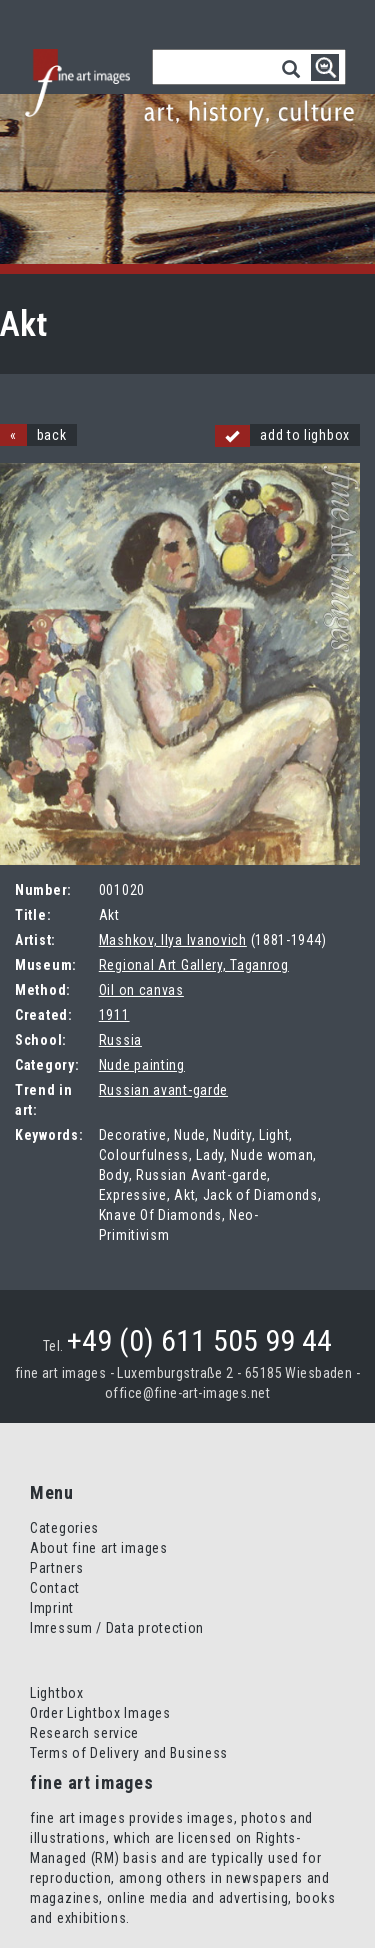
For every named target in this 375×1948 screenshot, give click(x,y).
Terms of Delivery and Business (129, 1753)
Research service (84, 1733)
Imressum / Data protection (117, 1628)
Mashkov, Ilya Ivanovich (173, 940)
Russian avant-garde (163, 1090)
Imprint (52, 1608)
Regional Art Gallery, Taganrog (194, 965)
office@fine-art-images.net (187, 1393)
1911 (114, 1015)
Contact (55, 1588)
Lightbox (57, 1693)
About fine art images (99, 1548)
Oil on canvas (141, 990)
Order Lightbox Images (100, 1713)
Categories (64, 1528)
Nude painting (142, 1065)
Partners (57, 1568)
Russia (120, 1040)
